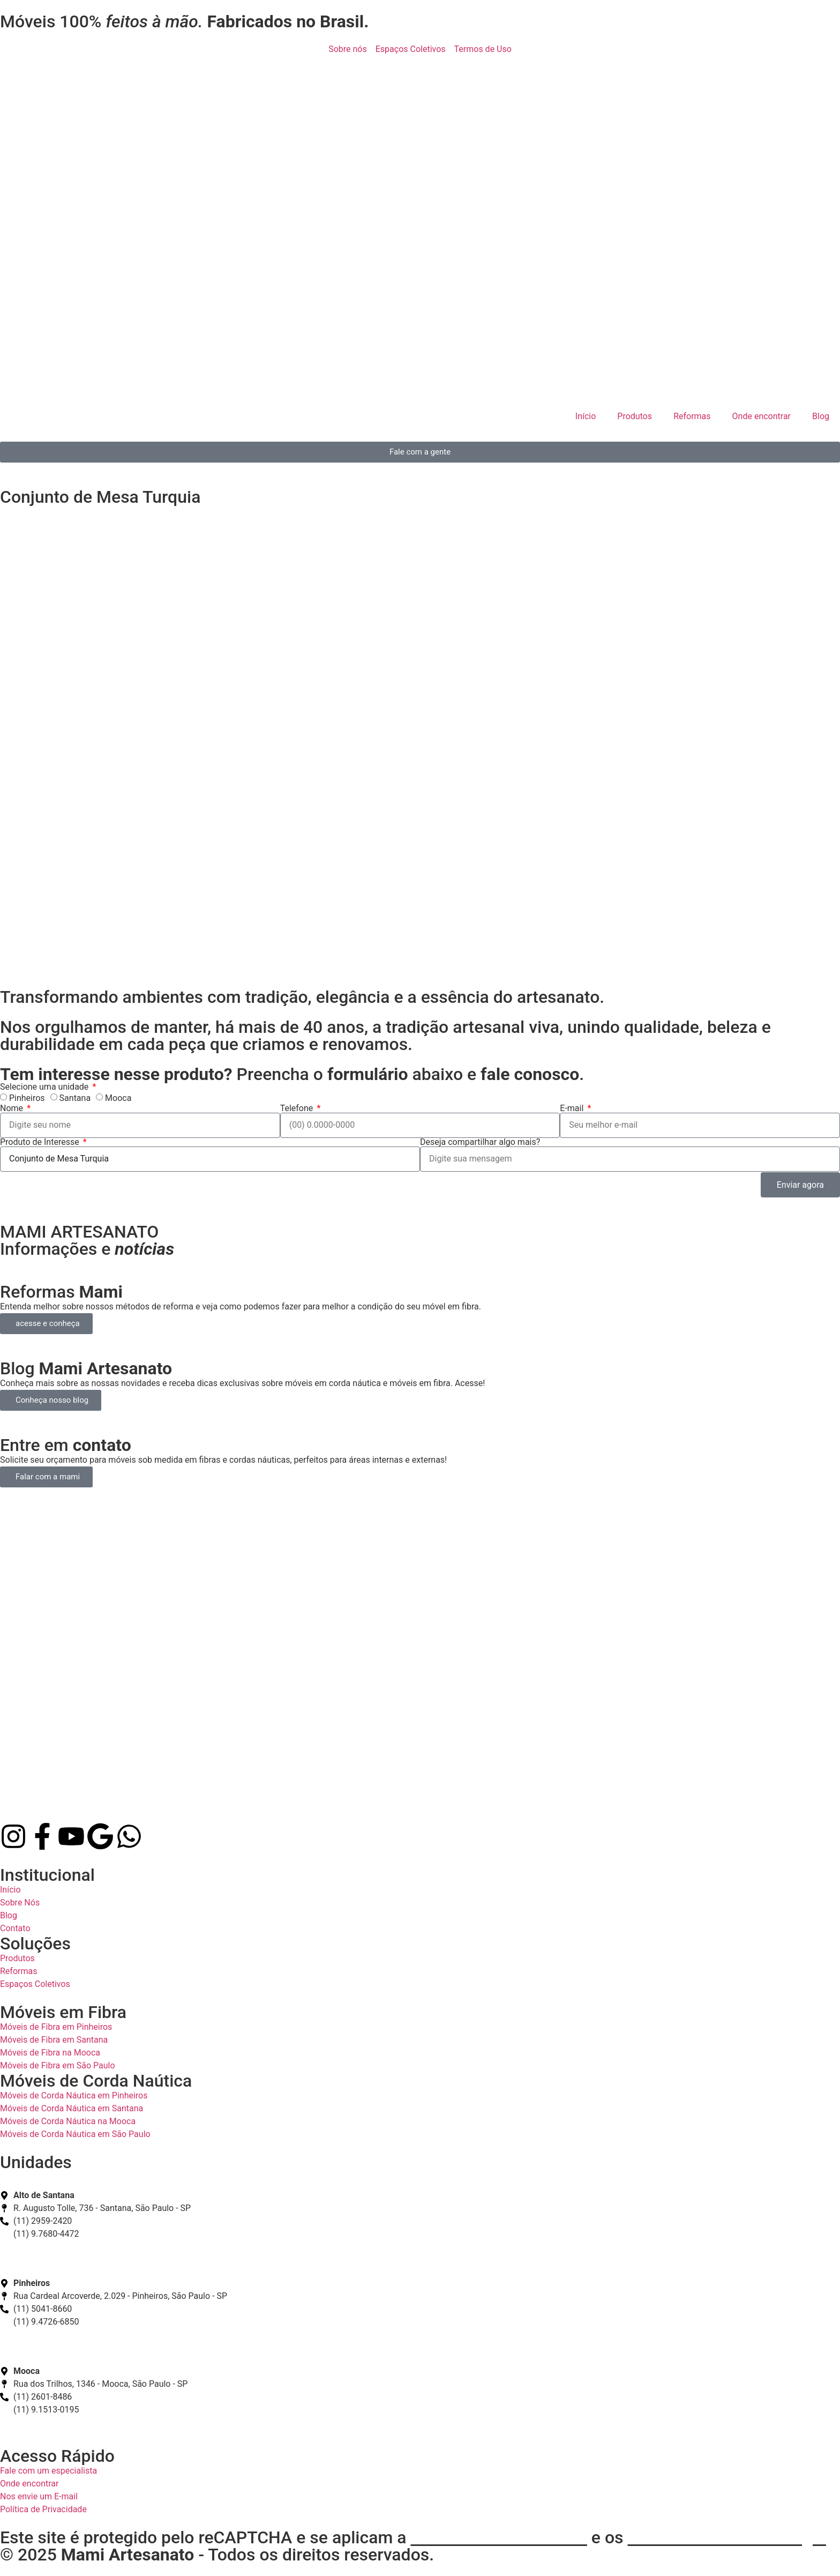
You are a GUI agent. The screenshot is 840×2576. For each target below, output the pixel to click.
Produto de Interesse (40, 1142)
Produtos (634, 416)
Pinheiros (27, 1098)
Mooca (118, 1098)
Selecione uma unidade (45, 1087)
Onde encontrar (761, 416)
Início (585, 416)
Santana (75, 1098)
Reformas (691, 416)
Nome (12, 1108)
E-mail (573, 1108)
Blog (820, 416)
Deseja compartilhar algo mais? (480, 1142)
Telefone (298, 1108)
